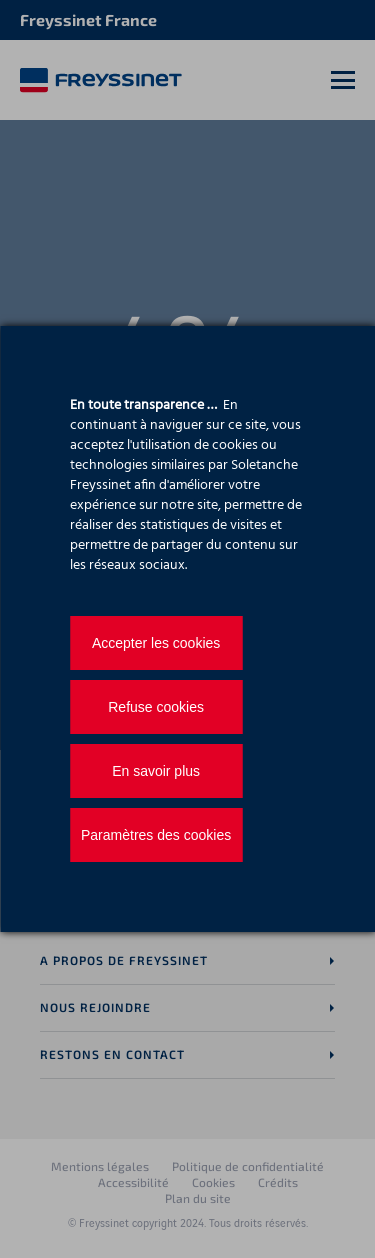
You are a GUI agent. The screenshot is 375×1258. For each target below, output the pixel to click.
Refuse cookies (156, 707)
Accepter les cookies (156, 643)
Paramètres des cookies (156, 835)
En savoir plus (156, 771)
